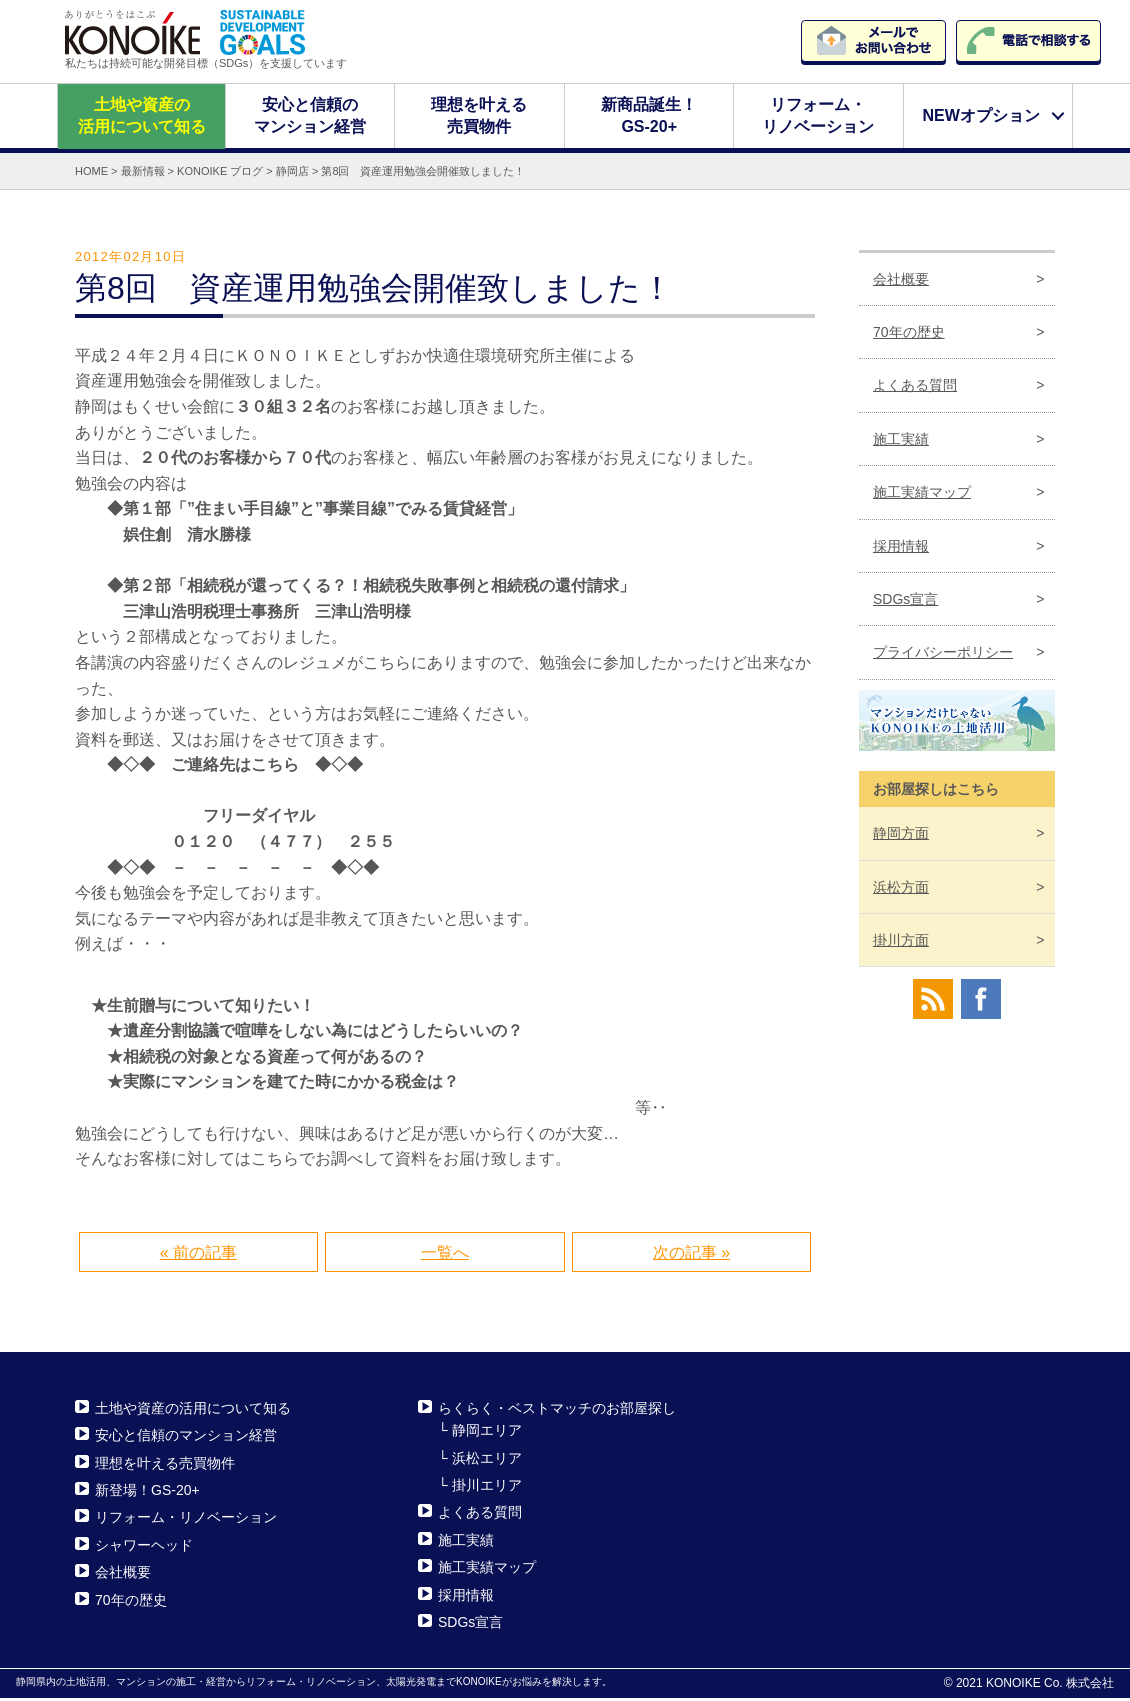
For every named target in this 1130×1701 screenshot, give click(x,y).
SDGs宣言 (905, 602)
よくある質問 (915, 388)
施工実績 (901, 442)
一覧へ (445, 1255)
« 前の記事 (198, 1255)
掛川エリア (487, 1488)
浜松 (901, 889)
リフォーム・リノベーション (818, 117)
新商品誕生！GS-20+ (649, 117)
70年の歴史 (909, 335)
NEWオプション (980, 117)
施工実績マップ (922, 495)
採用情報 (901, 548)
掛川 (901, 943)
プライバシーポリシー (943, 655)
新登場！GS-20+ (147, 1493)
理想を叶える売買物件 (480, 117)
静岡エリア (487, 1433)
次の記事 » (691, 1255)
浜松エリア (487, 1460)
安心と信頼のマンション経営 (310, 117)
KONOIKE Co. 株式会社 (1050, 1686)
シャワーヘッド (144, 1548)
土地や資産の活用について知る (141, 117)
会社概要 (901, 281)
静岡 (901, 836)
